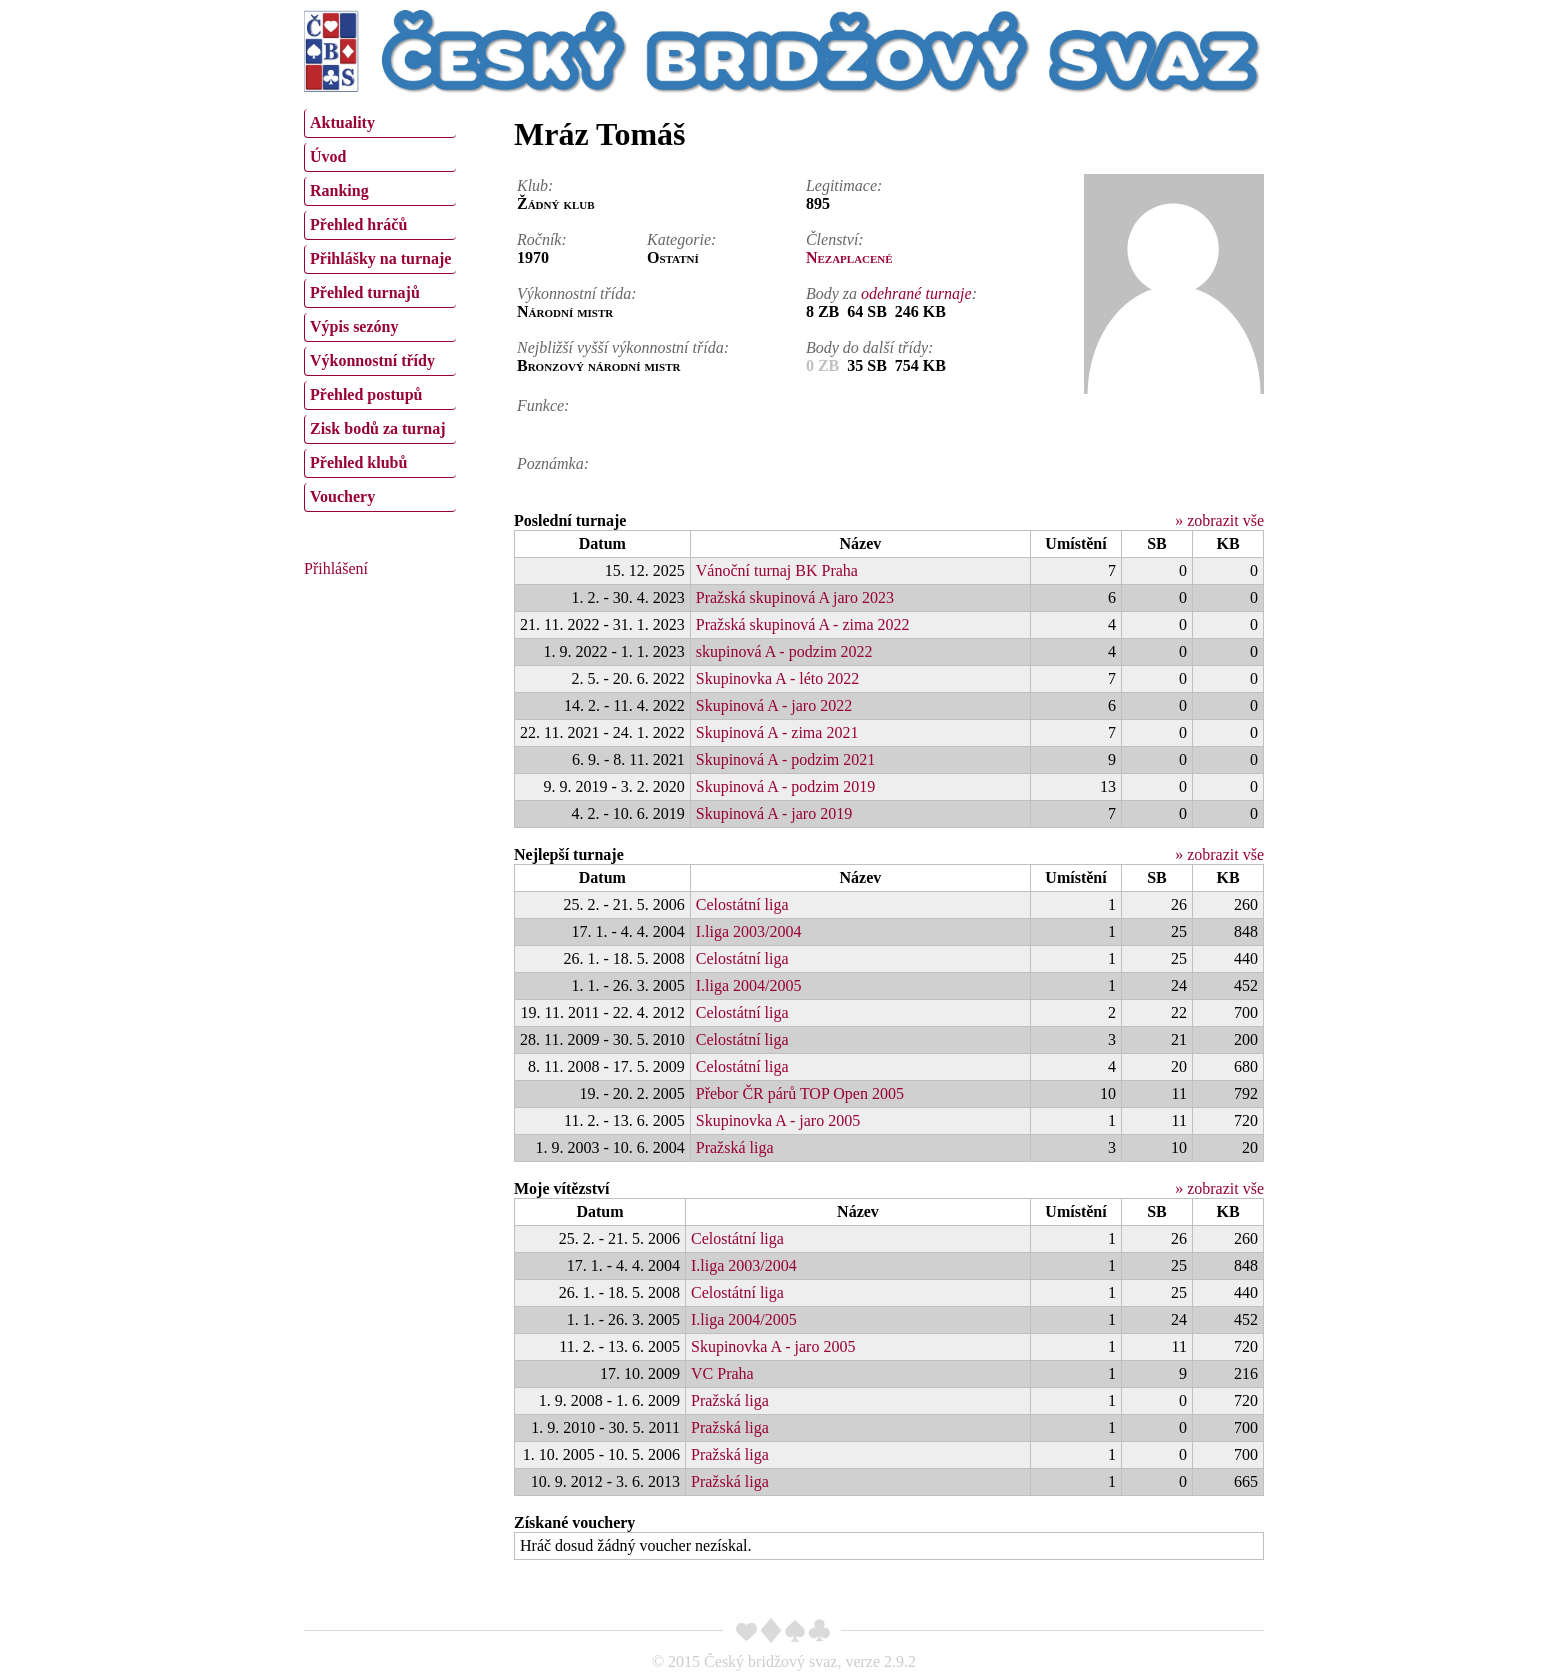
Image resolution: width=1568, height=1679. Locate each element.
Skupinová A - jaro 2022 (774, 705)
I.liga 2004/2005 (749, 985)
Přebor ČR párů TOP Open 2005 (800, 1093)
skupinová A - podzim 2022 (784, 651)
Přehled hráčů (358, 224)
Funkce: (543, 405)
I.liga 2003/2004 (749, 931)
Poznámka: (553, 463)
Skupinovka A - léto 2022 (778, 678)
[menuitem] (380, 123)
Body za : (891, 293)
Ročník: (542, 239)
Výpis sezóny (354, 326)
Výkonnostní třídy (372, 360)
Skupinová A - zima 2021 (777, 732)
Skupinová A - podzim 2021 (786, 759)
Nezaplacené (849, 257)
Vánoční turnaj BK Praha (777, 570)
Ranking (339, 190)
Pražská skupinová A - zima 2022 (803, 624)
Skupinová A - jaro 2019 (774, 813)
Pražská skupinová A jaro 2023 (795, 597)
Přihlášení (336, 568)
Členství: (835, 239)
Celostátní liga (742, 904)
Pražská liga (735, 1147)
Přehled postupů (366, 394)
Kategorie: (681, 239)
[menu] (380, 308)
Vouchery (342, 496)
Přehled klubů (358, 462)
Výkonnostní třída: (577, 293)
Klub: (535, 185)
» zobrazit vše (1219, 520)
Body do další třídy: (870, 347)
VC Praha (722, 1373)
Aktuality (342, 122)
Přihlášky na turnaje (380, 258)
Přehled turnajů (365, 292)
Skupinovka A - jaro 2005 (778, 1120)
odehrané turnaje (916, 293)
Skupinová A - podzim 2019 (786, 786)
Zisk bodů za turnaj (378, 428)
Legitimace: (844, 185)
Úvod (328, 156)
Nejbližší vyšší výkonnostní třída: (623, 347)
